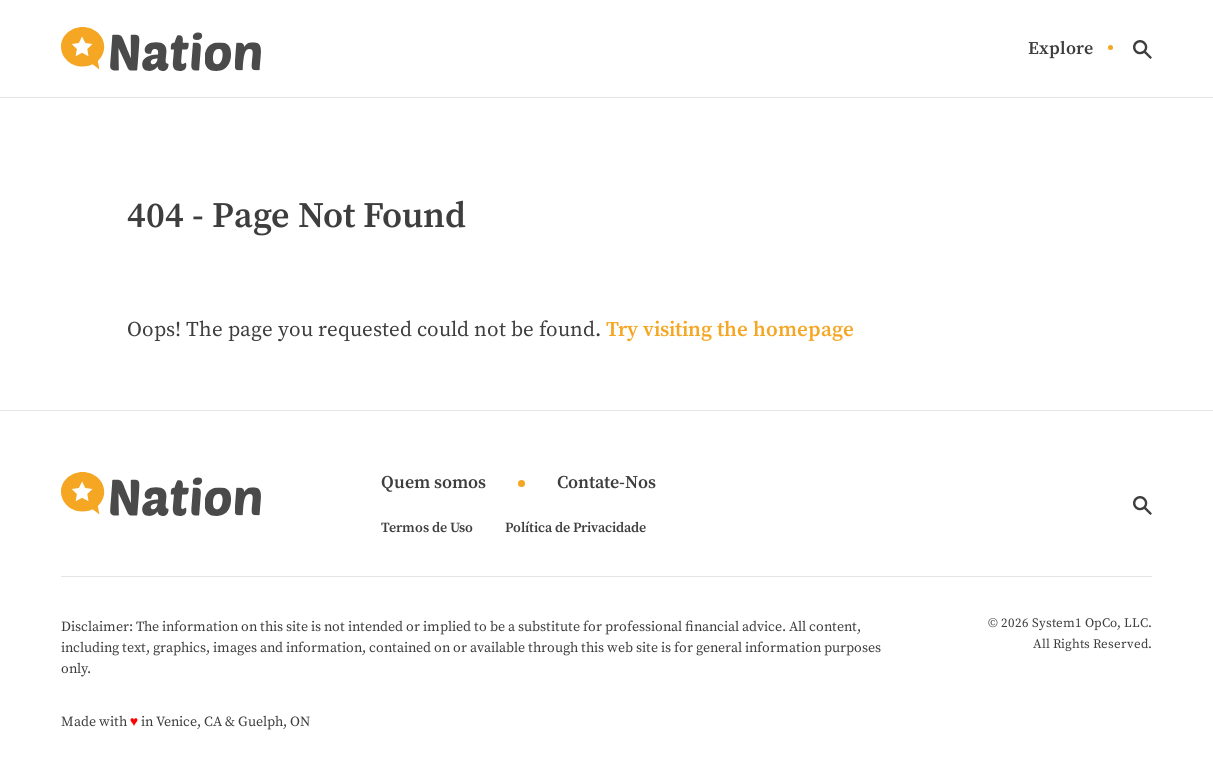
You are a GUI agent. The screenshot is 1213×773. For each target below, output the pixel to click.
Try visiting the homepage (730, 330)
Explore (1060, 49)
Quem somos (433, 483)
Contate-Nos (606, 483)
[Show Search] (1142, 49)
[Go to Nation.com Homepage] (161, 49)
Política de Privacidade (575, 528)
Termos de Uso (427, 528)
